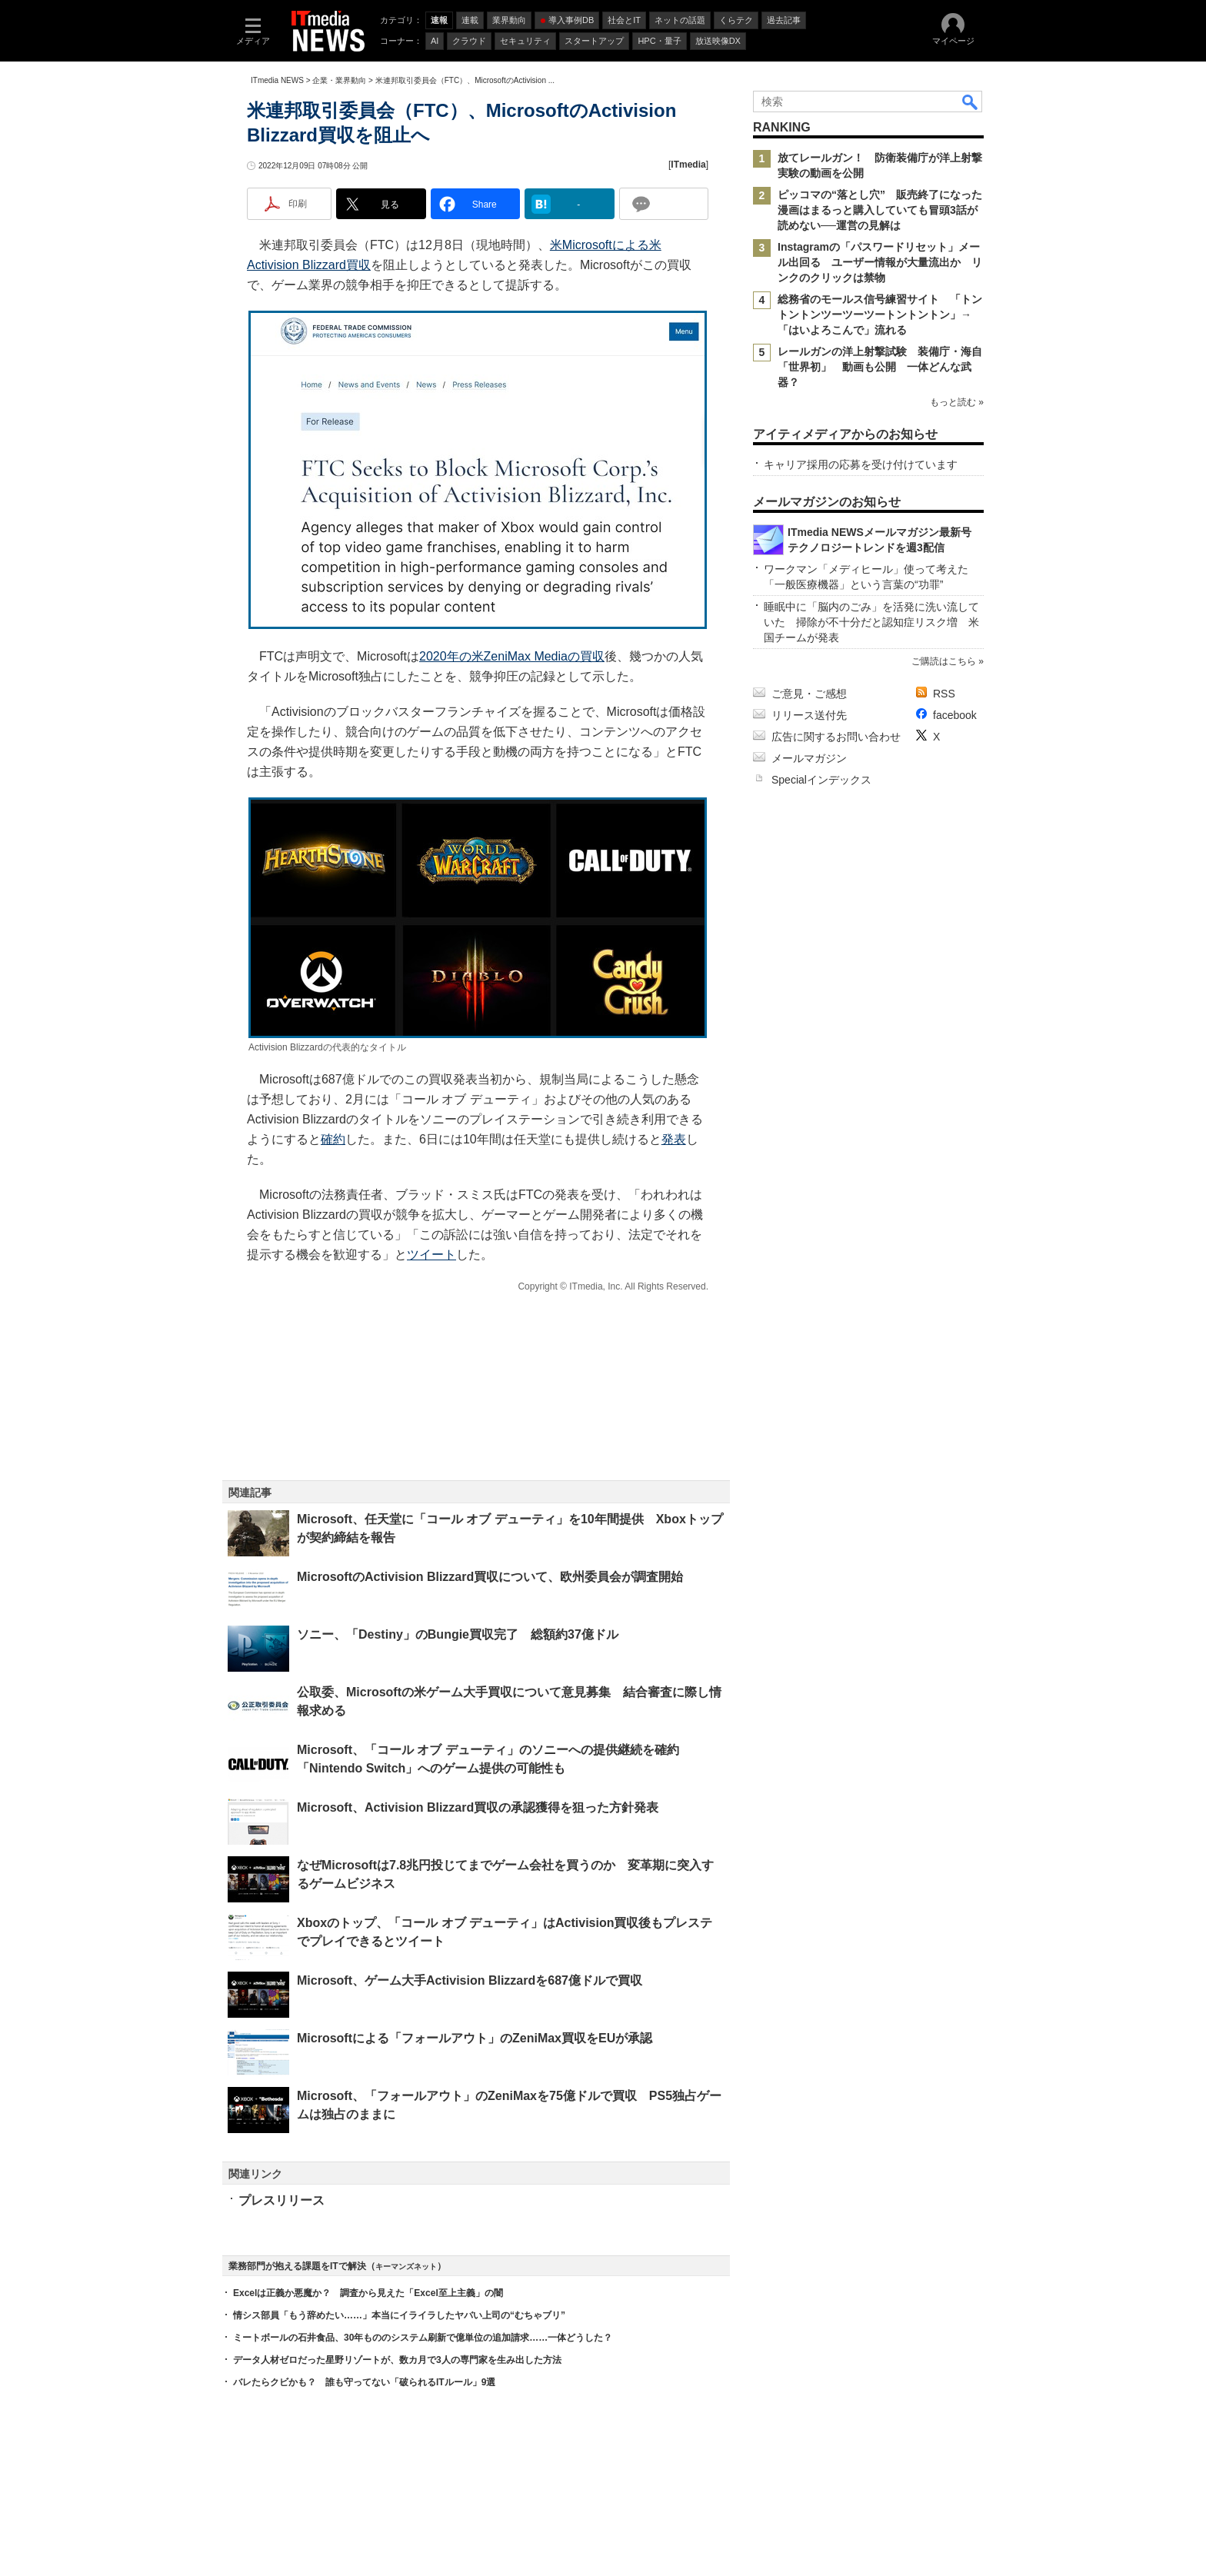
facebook (955, 715)
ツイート (431, 1254)
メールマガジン (809, 758)
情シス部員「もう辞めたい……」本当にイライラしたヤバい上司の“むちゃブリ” (399, 2315)
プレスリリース (281, 2200)
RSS (944, 693)
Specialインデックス (821, 780)
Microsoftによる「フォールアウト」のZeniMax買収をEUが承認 (474, 2038)
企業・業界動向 (339, 80)
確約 (333, 1139)
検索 (970, 101)
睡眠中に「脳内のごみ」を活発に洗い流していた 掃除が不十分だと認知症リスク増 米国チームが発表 (871, 622)
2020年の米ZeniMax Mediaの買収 (512, 656)
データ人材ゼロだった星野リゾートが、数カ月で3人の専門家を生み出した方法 (397, 2360)
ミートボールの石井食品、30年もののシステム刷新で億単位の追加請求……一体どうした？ (422, 2337)
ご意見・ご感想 (809, 693)
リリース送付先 (809, 715)
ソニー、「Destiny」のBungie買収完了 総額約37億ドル (457, 1634)
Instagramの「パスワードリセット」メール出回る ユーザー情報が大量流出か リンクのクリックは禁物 (880, 262)
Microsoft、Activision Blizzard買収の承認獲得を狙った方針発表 (477, 1807)
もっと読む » (957, 402)
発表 (673, 1139)
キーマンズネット (406, 2266)
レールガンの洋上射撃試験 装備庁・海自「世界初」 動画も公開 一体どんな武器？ (880, 366)
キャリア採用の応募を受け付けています (861, 464)
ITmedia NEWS (277, 80)
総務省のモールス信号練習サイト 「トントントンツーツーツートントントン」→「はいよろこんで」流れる (880, 314)
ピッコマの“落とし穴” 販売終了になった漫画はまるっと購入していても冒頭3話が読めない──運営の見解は (880, 209)
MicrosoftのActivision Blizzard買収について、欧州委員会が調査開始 (490, 1576)
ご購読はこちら (943, 661)
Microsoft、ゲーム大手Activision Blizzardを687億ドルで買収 (469, 1980)
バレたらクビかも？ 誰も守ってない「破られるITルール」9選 (364, 2382)
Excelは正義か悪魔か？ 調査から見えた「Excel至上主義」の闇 (368, 2293)
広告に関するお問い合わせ (836, 737)
